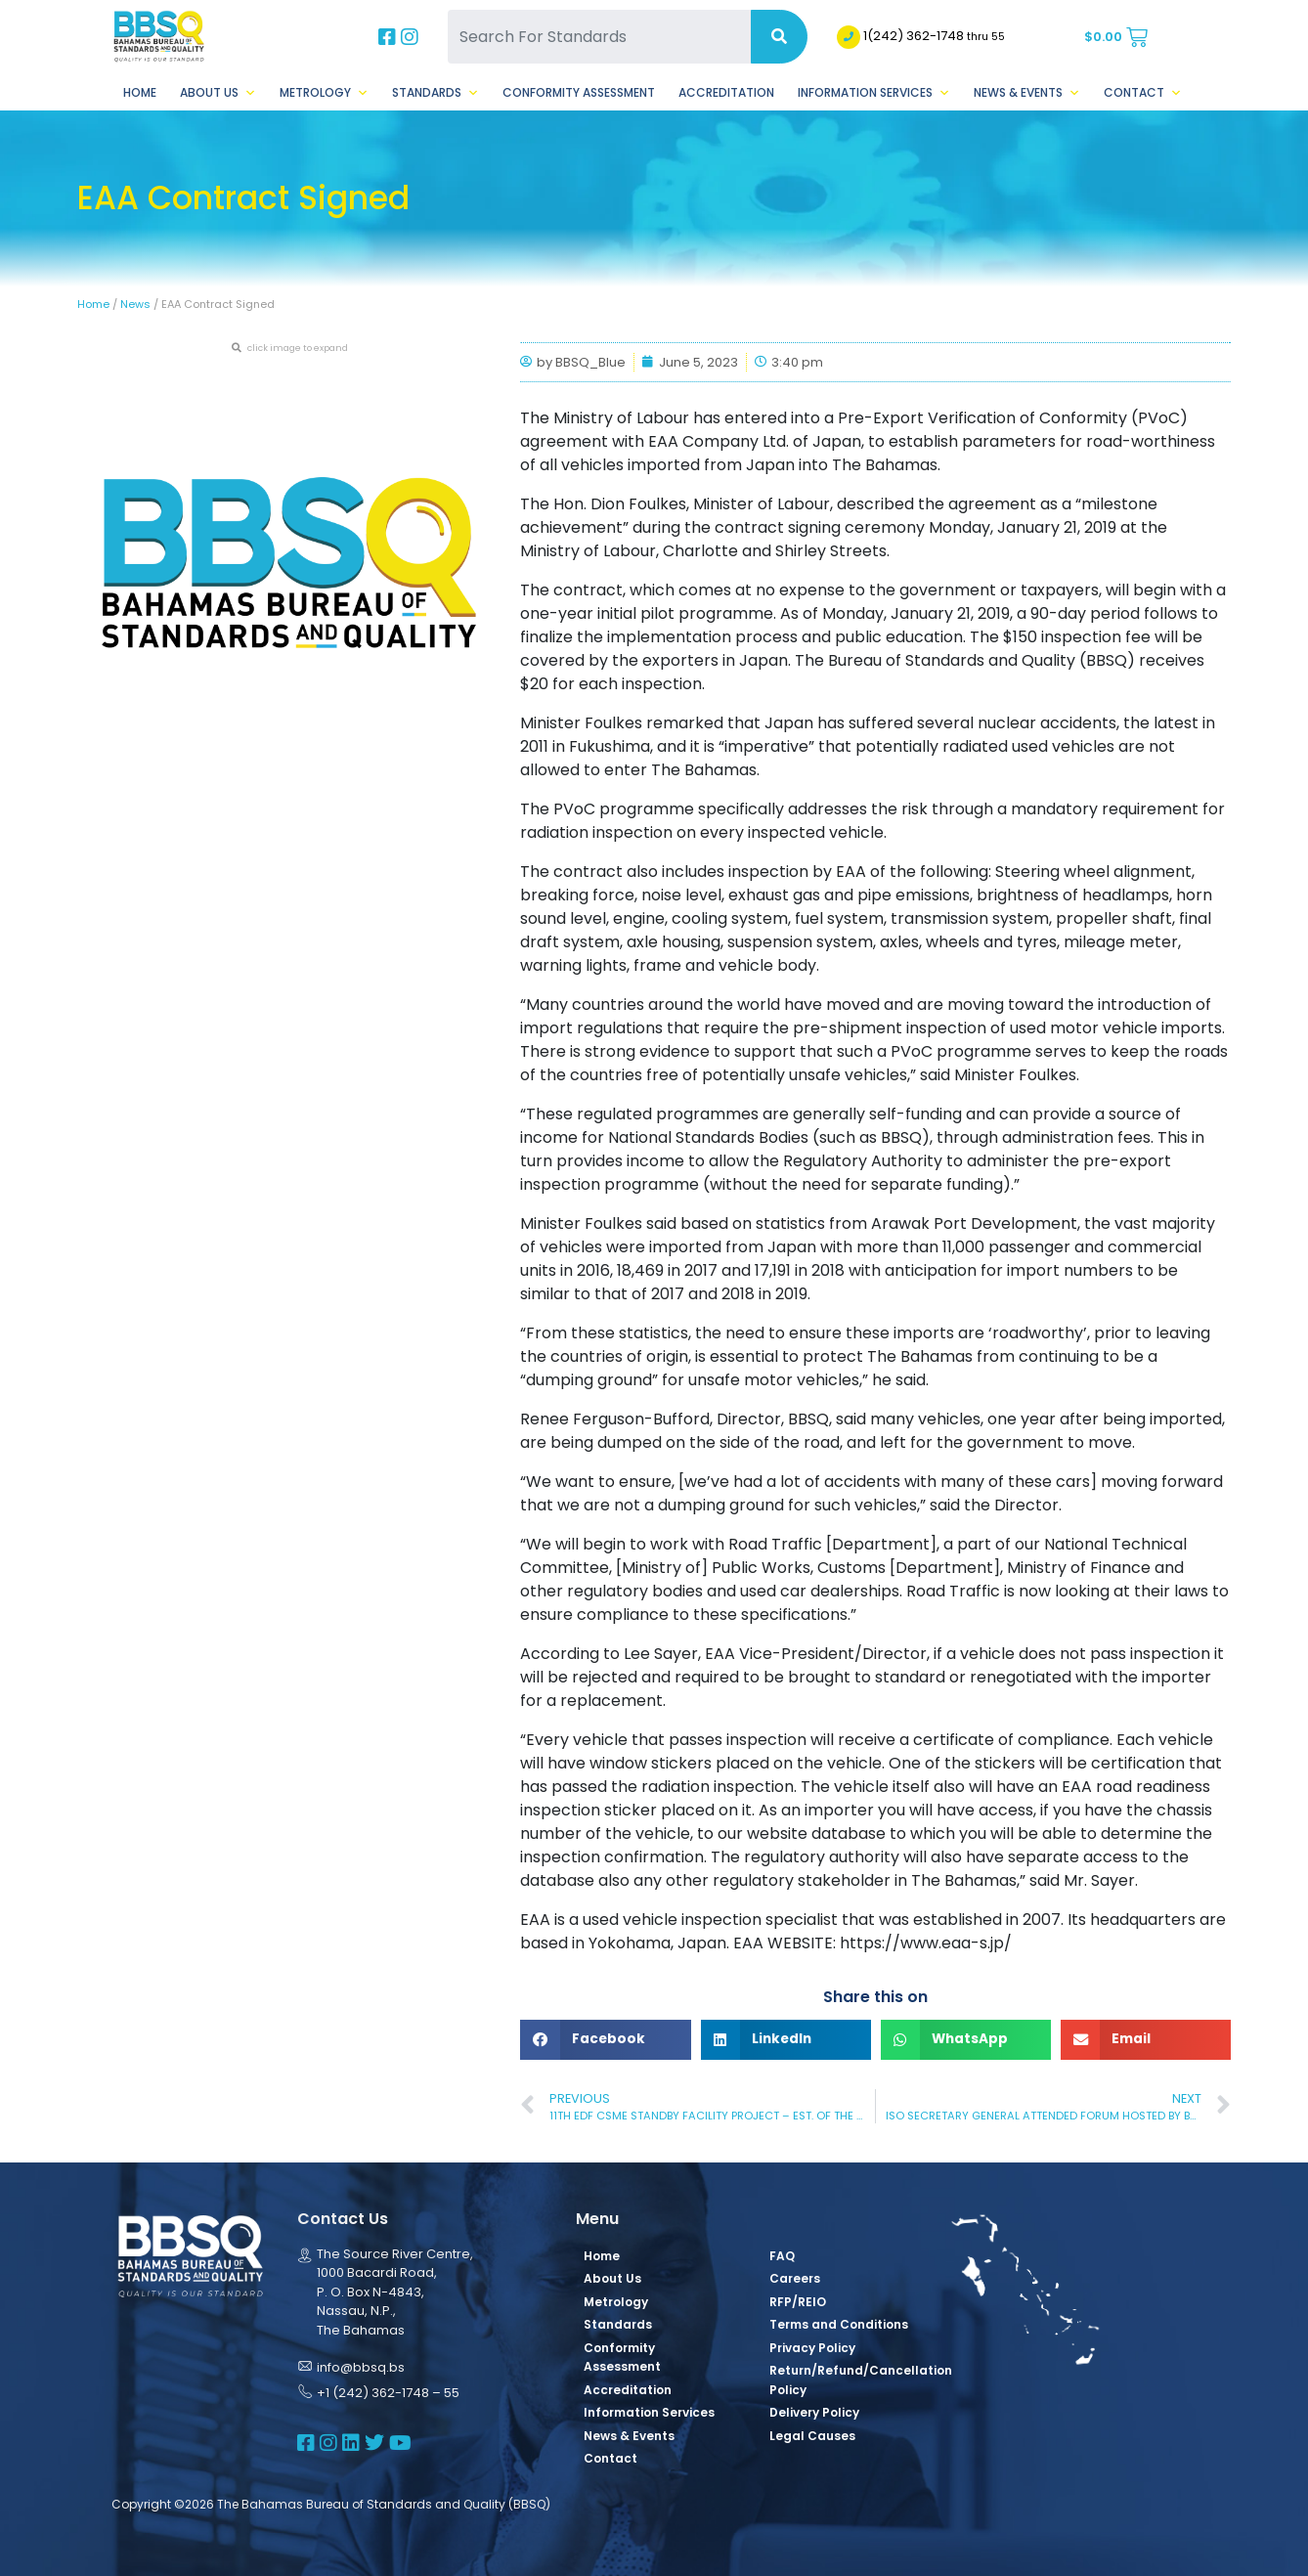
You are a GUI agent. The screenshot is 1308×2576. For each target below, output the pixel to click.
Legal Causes (812, 2435)
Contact (1143, 92)
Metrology (324, 92)
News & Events (1027, 92)
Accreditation (726, 92)
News (135, 304)
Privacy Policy (812, 2347)
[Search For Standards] (599, 37)
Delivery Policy (814, 2412)
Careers (794, 2278)
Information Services (874, 92)
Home (139, 92)
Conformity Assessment (578, 92)
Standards (435, 92)
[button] (605, 2040)
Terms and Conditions (838, 2324)
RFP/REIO (797, 2301)
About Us (218, 92)
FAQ (782, 2256)
